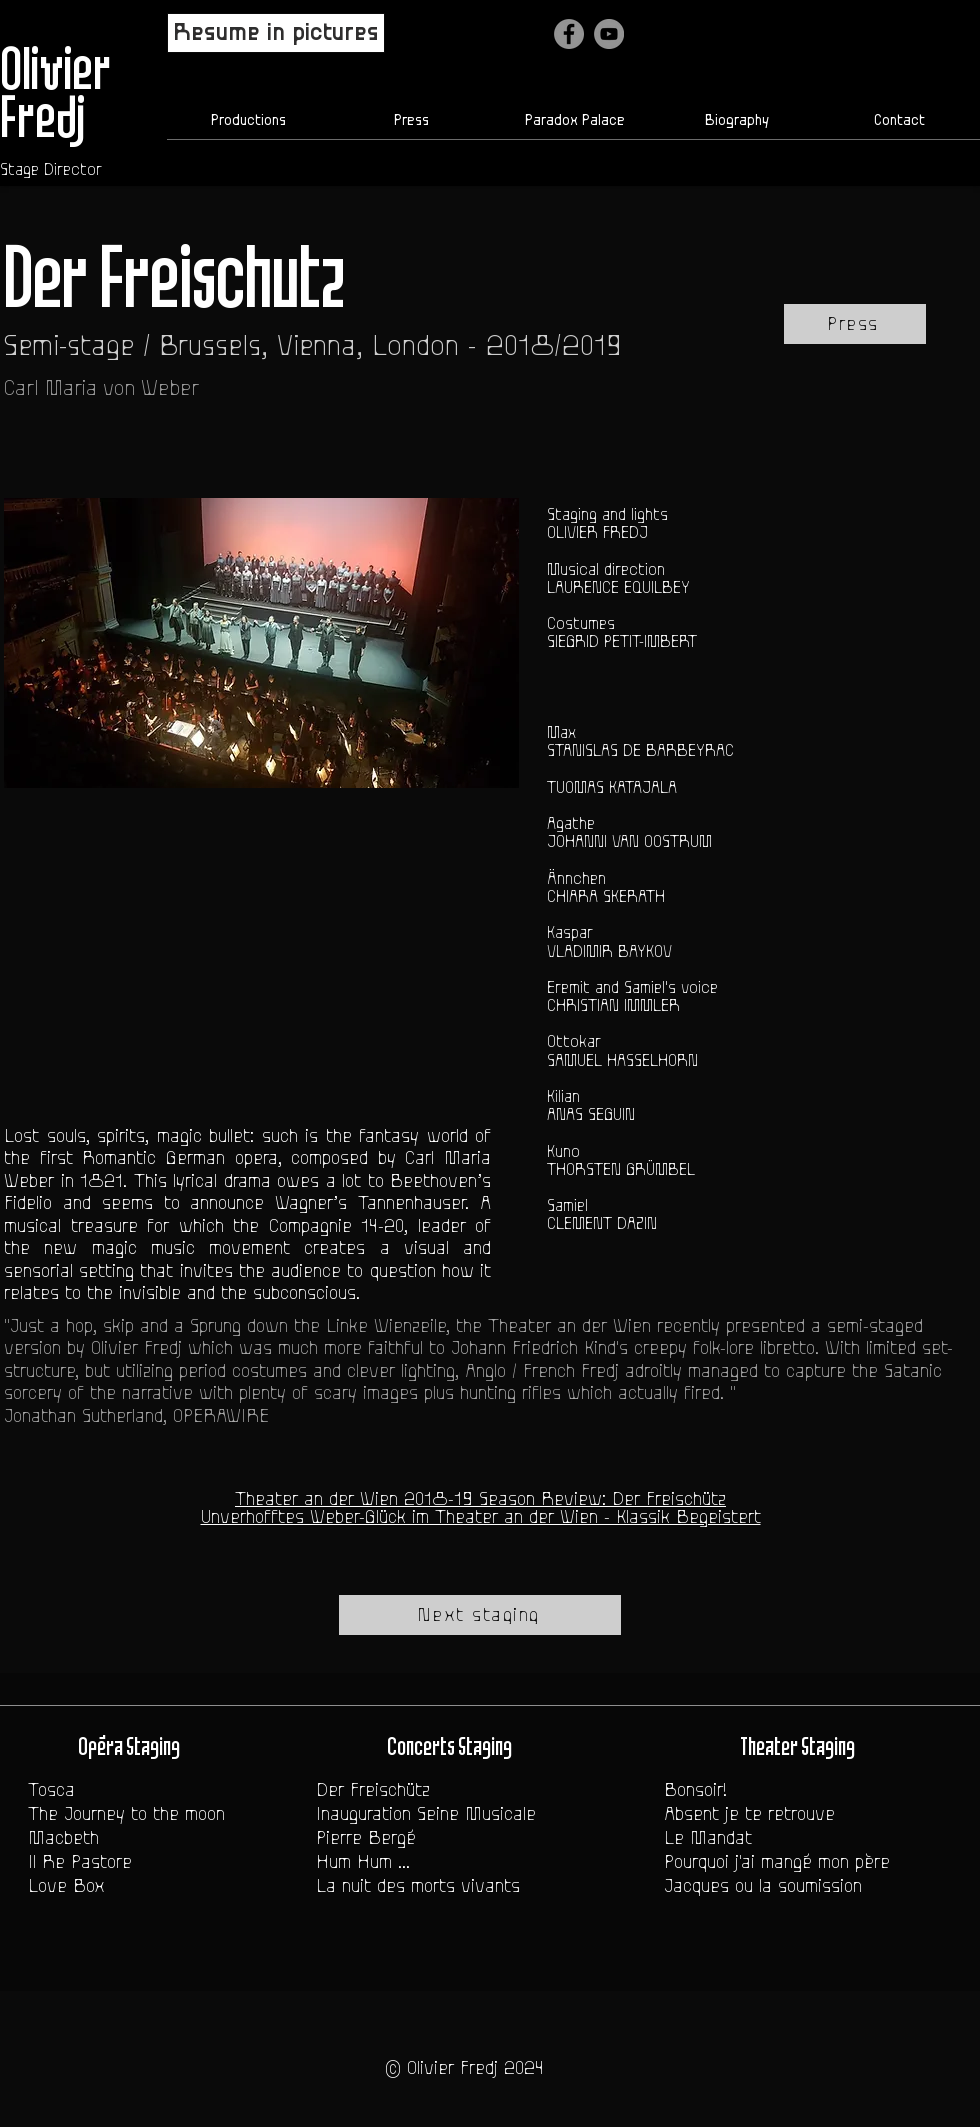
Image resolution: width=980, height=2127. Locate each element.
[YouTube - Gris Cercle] (609, 34)
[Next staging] (480, 1615)
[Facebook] (569, 34)
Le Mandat (708, 1838)
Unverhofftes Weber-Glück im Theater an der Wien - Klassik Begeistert (481, 1517)
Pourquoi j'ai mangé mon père (777, 1862)
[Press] (855, 324)
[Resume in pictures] (276, 33)
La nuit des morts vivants (418, 1886)
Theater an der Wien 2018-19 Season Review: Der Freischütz (480, 1499)
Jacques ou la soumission (763, 1886)
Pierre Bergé (366, 1838)
